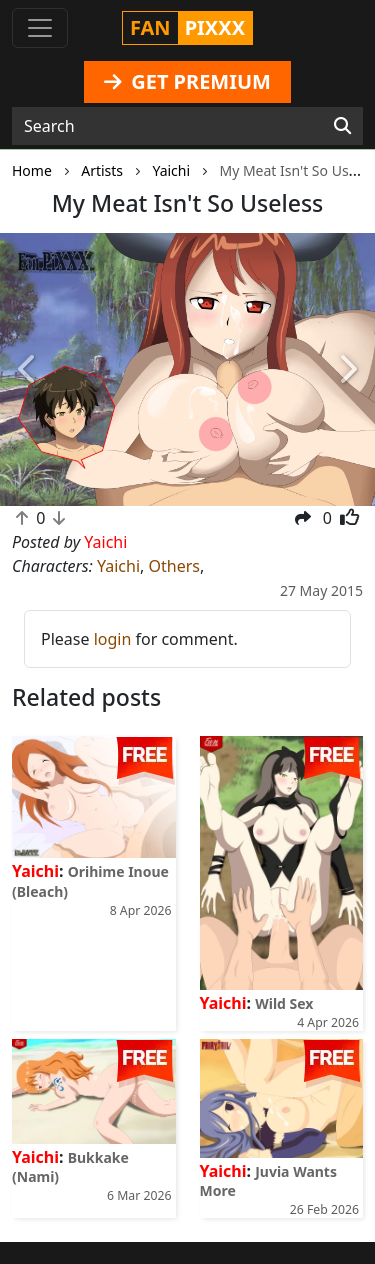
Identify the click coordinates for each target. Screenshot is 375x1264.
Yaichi (118, 566)
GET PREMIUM (187, 81)
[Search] (342, 126)
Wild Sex (284, 1003)
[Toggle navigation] (40, 28)
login (113, 639)
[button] (28, 369)
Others (173, 566)
